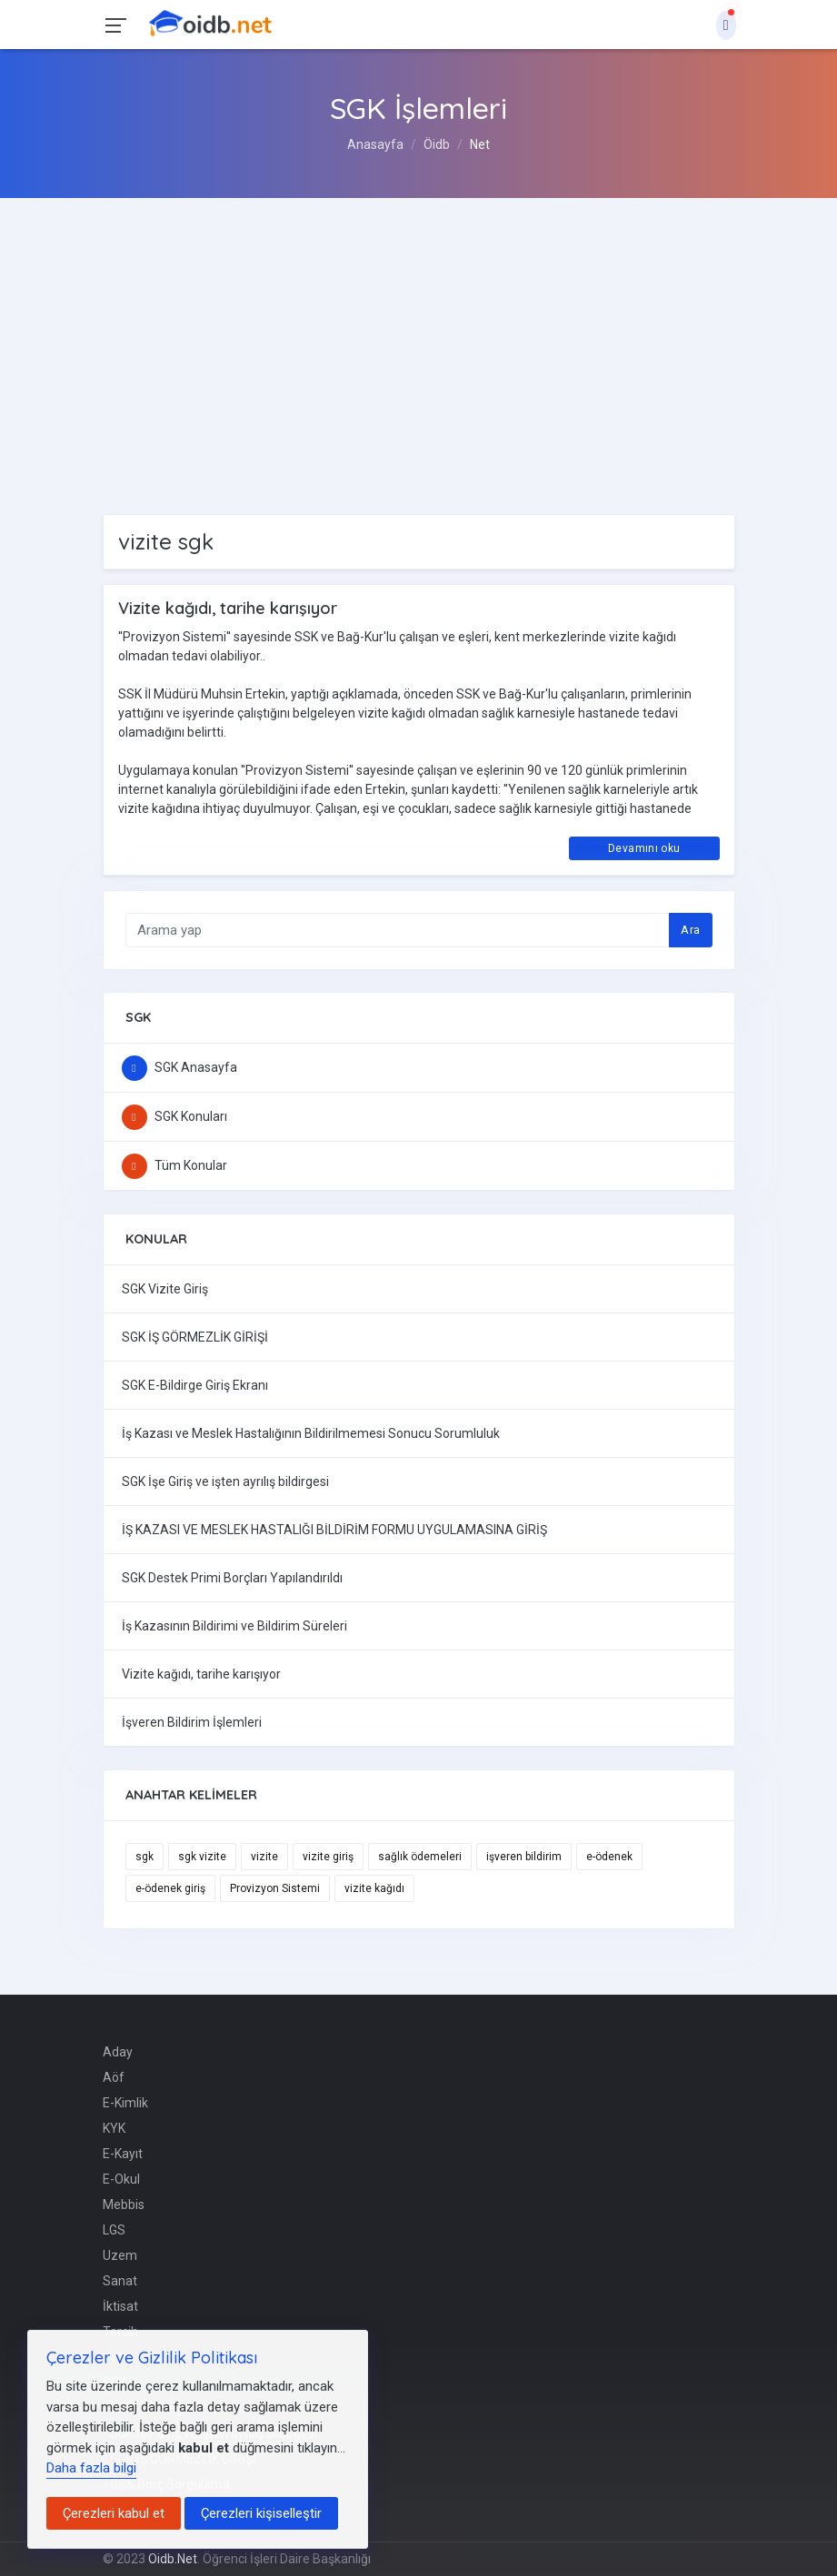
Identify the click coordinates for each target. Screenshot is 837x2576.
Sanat (120, 2281)
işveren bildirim (524, 1856)
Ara (690, 929)
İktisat (120, 2306)
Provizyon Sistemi (275, 1888)
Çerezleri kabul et (113, 2513)
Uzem (120, 2255)
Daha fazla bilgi (91, 2468)
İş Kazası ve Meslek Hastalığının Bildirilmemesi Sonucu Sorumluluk (311, 1433)
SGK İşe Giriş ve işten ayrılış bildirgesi (225, 1481)
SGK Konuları (174, 1116)
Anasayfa (375, 144)
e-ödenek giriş (170, 1888)
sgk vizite (202, 1856)
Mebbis (123, 2204)
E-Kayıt (123, 2153)
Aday (118, 2052)
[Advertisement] (418, 334)
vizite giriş (328, 1856)
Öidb (436, 144)
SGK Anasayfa (179, 1067)
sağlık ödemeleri (420, 1856)
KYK (114, 2128)
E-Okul (121, 2179)
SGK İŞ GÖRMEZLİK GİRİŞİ (195, 1337)
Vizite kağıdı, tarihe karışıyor (201, 1674)
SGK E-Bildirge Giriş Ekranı (195, 1385)
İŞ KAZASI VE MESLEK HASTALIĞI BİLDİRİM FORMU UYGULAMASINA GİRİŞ (334, 1529)
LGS (114, 2230)
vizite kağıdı (374, 1888)
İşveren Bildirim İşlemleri (192, 1722)
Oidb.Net (172, 2558)
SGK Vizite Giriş (165, 1289)
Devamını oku (644, 848)
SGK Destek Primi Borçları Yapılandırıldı (232, 1577)
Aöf (114, 2077)
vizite (264, 1856)
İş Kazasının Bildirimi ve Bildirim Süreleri (234, 1626)
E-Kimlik (125, 2102)
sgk (144, 1856)
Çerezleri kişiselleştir (261, 2513)
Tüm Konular (174, 1165)
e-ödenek (609, 1856)
